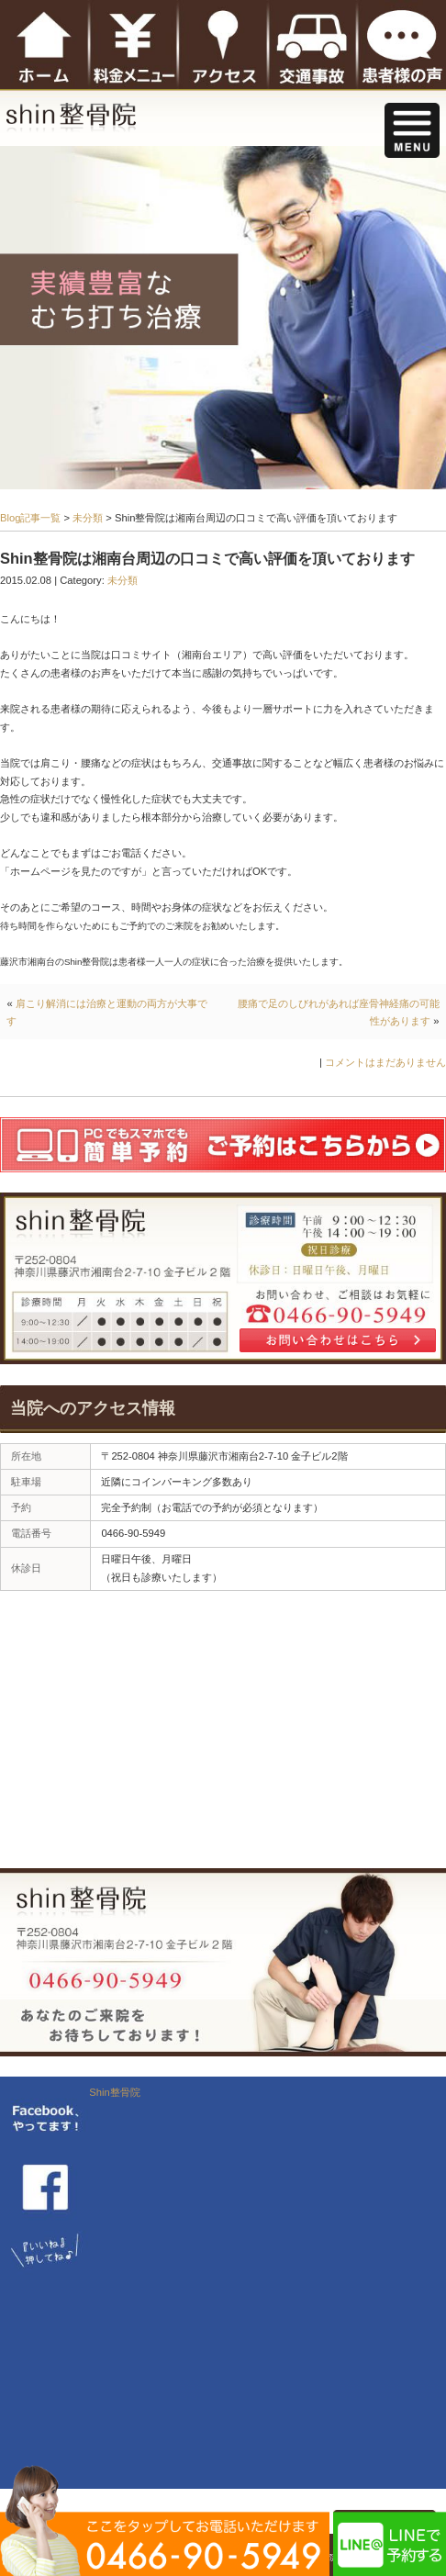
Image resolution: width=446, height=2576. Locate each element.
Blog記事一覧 (30, 517)
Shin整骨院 (114, 2092)
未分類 (87, 517)
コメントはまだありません (385, 1062)
